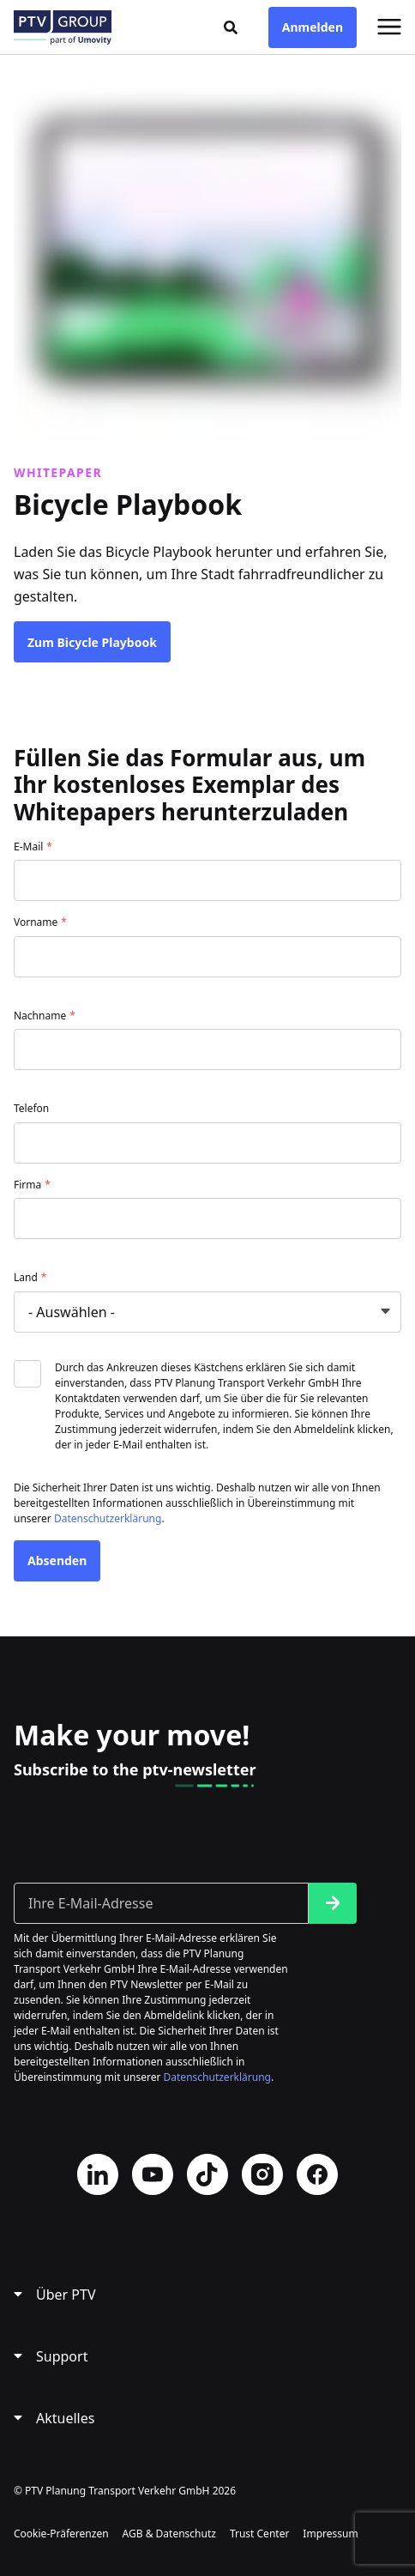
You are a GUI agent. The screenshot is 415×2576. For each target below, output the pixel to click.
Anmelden (312, 27)
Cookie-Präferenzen (61, 2533)
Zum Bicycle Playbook (92, 642)
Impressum (330, 2533)
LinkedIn (97, 2174)
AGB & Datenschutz (169, 2533)
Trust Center (259, 2533)
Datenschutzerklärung (107, 1518)
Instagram (262, 2174)
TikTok (207, 2174)
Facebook (317, 2174)
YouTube (152, 2174)
